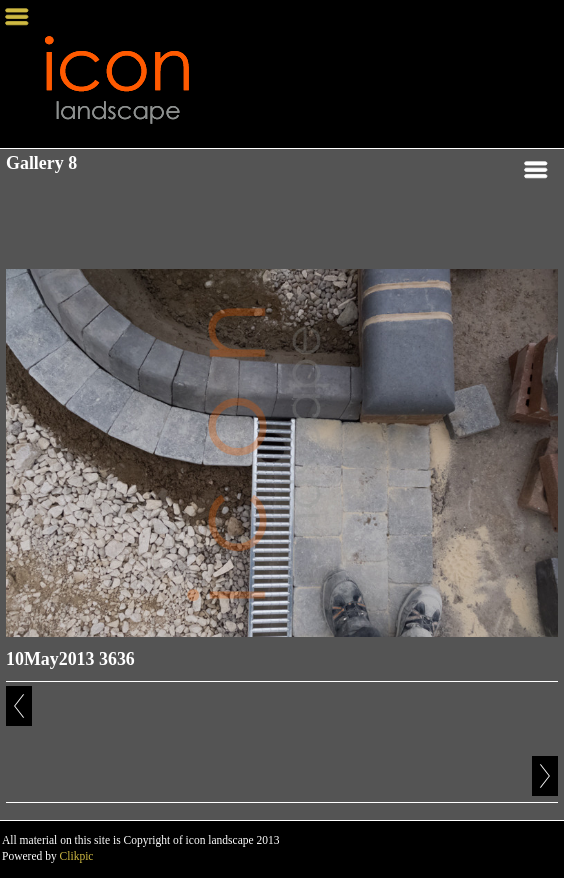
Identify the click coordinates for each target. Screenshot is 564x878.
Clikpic (77, 856)
